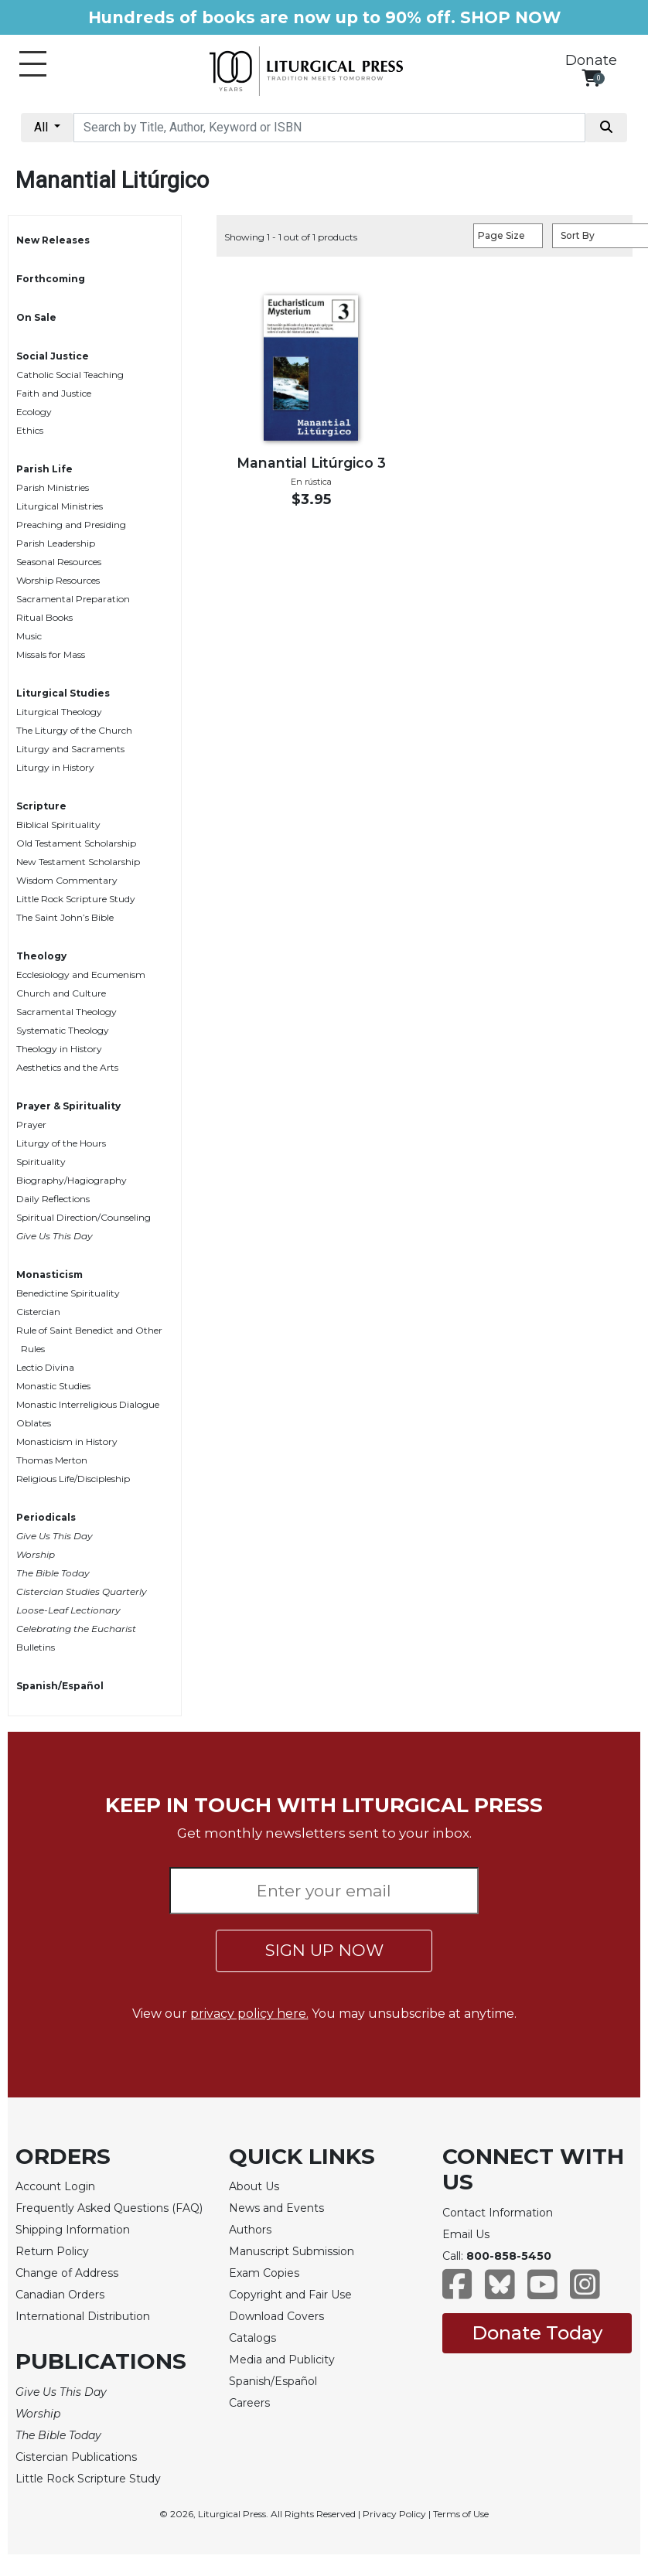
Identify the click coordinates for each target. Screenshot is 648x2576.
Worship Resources (58, 580)
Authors (250, 2230)
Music (29, 636)
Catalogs (252, 2338)
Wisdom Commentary (67, 880)
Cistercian (38, 1311)
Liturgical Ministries (59, 506)
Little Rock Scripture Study (75, 899)
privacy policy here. (249, 2013)
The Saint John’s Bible (65, 917)
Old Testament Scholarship (76, 843)
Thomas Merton (51, 1460)
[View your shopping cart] (591, 77)
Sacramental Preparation (73, 599)
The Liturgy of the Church (74, 730)
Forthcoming (50, 279)
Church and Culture (61, 993)
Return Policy (52, 2251)
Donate (591, 60)
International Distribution (82, 2316)
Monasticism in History (67, 1441)
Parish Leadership (55, 543)
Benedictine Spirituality (68, 1293)
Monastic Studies (53, 1386)
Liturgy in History (55, 767)
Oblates (33, 1423)
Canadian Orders (59, 2295)
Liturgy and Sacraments (70, 749)
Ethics (29, 430)
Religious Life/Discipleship (73, 1478)
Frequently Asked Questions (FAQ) (109, 2208)
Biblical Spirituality (58, 824)
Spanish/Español (60, 1686)
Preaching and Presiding (71, 524)
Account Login (55, 2186)
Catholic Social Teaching (70, 374)
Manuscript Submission (291, 2251)
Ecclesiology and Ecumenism (80, 974)
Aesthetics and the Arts (67, 1067)
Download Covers (276, 2316)
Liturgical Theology (59, 711)
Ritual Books (44, 617)
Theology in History (59, 1049)
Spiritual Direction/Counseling (83, 1217)
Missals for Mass (50, 654)
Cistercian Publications (76, 2457)
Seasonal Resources (58, 561)
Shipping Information (72, 2230)
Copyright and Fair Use (290, 2295)
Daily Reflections (53, 1199)
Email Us (465, 2234)
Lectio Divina (45, 1367)
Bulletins (35, 1647)
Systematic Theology (62, 1030)
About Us (254, 2186)
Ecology (34, 411)
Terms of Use (461, 2514)
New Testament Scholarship (78, 861)
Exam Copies (264, 2273)
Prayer (31, 1124)
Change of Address (66, 2273)
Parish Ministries (52, 487)
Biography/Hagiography (71, 1180)
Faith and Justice (53, 393)
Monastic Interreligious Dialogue (87, 1404)
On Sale (36, 317)
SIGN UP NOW (324, 1950)
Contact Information (497, 2213)
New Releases (53, 240)
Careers (249, 2403)
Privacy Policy (394, 2514)
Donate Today (537, 2333)
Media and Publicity (282, 2359)
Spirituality (41, 1161)
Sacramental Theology (66, 1011)
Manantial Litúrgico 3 (311, 463)
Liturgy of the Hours (61, 1143)
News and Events (276, 2208)
